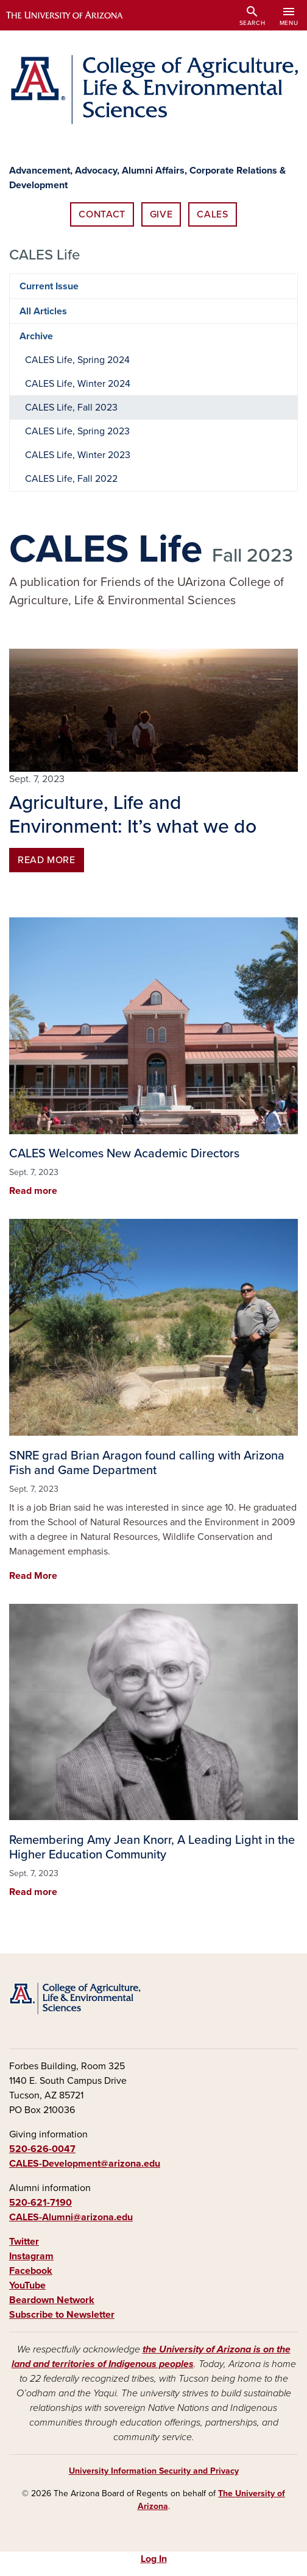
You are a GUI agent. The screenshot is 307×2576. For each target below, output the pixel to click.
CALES (212, 214)
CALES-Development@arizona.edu (84, 2164)
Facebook (30, 2271)
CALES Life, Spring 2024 (77, 360)
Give (161, 214)
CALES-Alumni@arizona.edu (71, 2217)
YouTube (27, 2285)
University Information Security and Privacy (154, 2471)
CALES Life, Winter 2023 (77, 455)
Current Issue (49, 286)
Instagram (31, 2256)
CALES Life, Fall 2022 (71, 479)
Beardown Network (51, 2300)
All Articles (43, 311)
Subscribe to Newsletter (62, 2315)
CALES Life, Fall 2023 (71, 407)
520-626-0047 (42, 2149)
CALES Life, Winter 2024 (77, 384)
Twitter (24, 2241)
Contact (102, 214)
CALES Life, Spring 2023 (77, 431)
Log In (154, 2559)
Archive (36, 336)
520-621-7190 (40, 2203)
